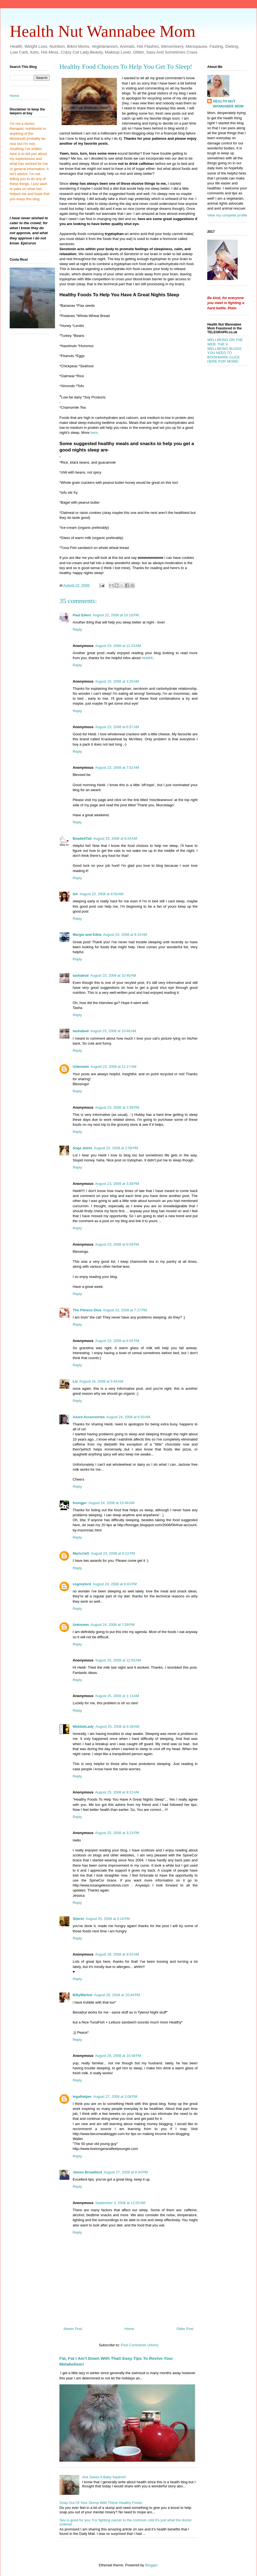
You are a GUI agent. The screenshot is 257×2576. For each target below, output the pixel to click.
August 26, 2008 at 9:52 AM (117, 1954)
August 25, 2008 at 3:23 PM (117, 1833)
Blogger (151, 2565)
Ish (75, 894)
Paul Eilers (82, 615)
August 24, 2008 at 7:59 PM (113, 1625)
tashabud (81, 975)
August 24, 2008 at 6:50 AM (128, 1417)
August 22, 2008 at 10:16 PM (116, 615)
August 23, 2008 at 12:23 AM (118, 646)
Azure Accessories (89, 1417)
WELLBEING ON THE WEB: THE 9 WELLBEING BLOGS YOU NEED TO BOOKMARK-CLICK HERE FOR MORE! (225, 350)
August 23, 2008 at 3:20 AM (117, 681)
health (146, 658)
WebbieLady (83, 1726)
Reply (77, 629)
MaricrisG (81, 1553)
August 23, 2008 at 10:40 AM (113, 975)
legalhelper (82, 2096)
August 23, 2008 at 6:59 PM (117, 1244)
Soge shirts (82, 1148)
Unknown (81, 1066)
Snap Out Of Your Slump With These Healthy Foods (100, 2503)
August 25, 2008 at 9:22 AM (117, 1792)
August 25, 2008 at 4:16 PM (108, 1919)
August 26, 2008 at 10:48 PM (118, 2056)
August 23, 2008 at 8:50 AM (102, 894)
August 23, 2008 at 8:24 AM (115, 838)
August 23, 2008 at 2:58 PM (116, 1148)
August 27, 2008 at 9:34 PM (126, 2172)
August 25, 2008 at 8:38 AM (117, 1726)
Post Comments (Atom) (139, 2345)
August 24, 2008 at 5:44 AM (101, 1381)
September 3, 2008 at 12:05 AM (120, 2203)
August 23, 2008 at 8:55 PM (117, 1341)
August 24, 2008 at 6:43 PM (115, 1584)
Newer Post (73, 2329)
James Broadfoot (87, 2172)
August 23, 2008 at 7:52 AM (117, 767)
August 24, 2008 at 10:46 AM (111, 1503)
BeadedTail (82, 838)
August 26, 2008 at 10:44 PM (117, 1995)
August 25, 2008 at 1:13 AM (117, 1696)
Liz (75, 1381)
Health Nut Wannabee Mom (102, 31)
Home (129, 2329)
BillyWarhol (82, 1995)
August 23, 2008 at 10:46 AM (113, 1031)
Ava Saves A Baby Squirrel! (104, 2477)
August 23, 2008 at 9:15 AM (125, 934)
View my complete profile (227, 215)
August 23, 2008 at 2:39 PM (117, 1107)
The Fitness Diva (87, 1310)
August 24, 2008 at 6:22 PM (113, 1553)
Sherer (78, 1919)
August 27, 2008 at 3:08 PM (115, 2096)
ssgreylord (82, 1584)
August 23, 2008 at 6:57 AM (117, 727)
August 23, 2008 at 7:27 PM (125, 1310)
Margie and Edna (87, 934)
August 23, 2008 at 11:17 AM (114, 1066)
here (94, 432)
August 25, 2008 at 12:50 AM (118, 1660)
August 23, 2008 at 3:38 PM (117, 1184)
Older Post (185, 2329)
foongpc (80, 1503)
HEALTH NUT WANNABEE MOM (228, 103)
